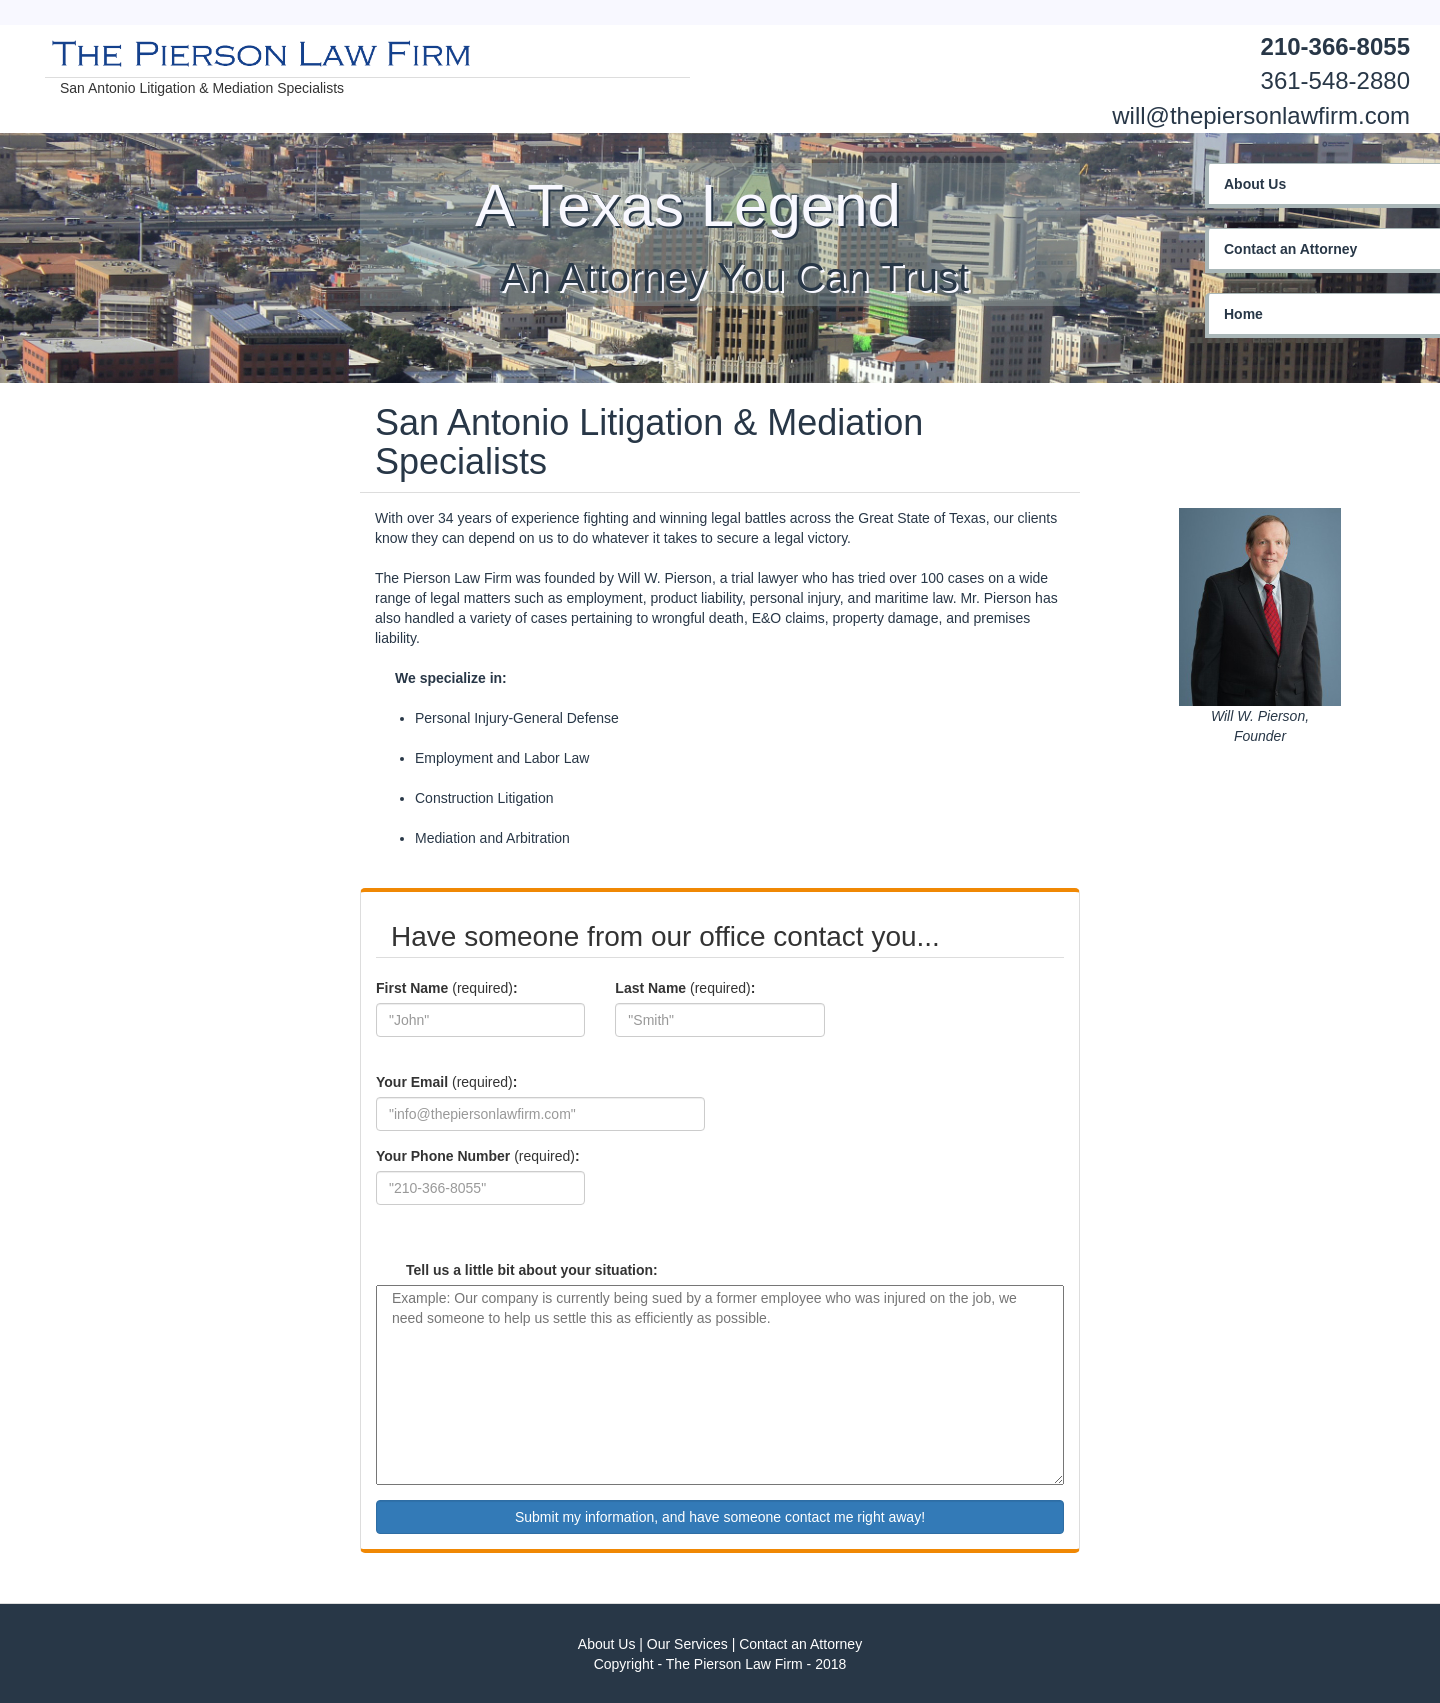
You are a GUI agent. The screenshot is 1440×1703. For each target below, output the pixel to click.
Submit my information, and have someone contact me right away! (720, 1517)
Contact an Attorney (800, 1644)
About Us (607, 1644)
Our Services (687, 1644)
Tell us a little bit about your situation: (532, 1270)
